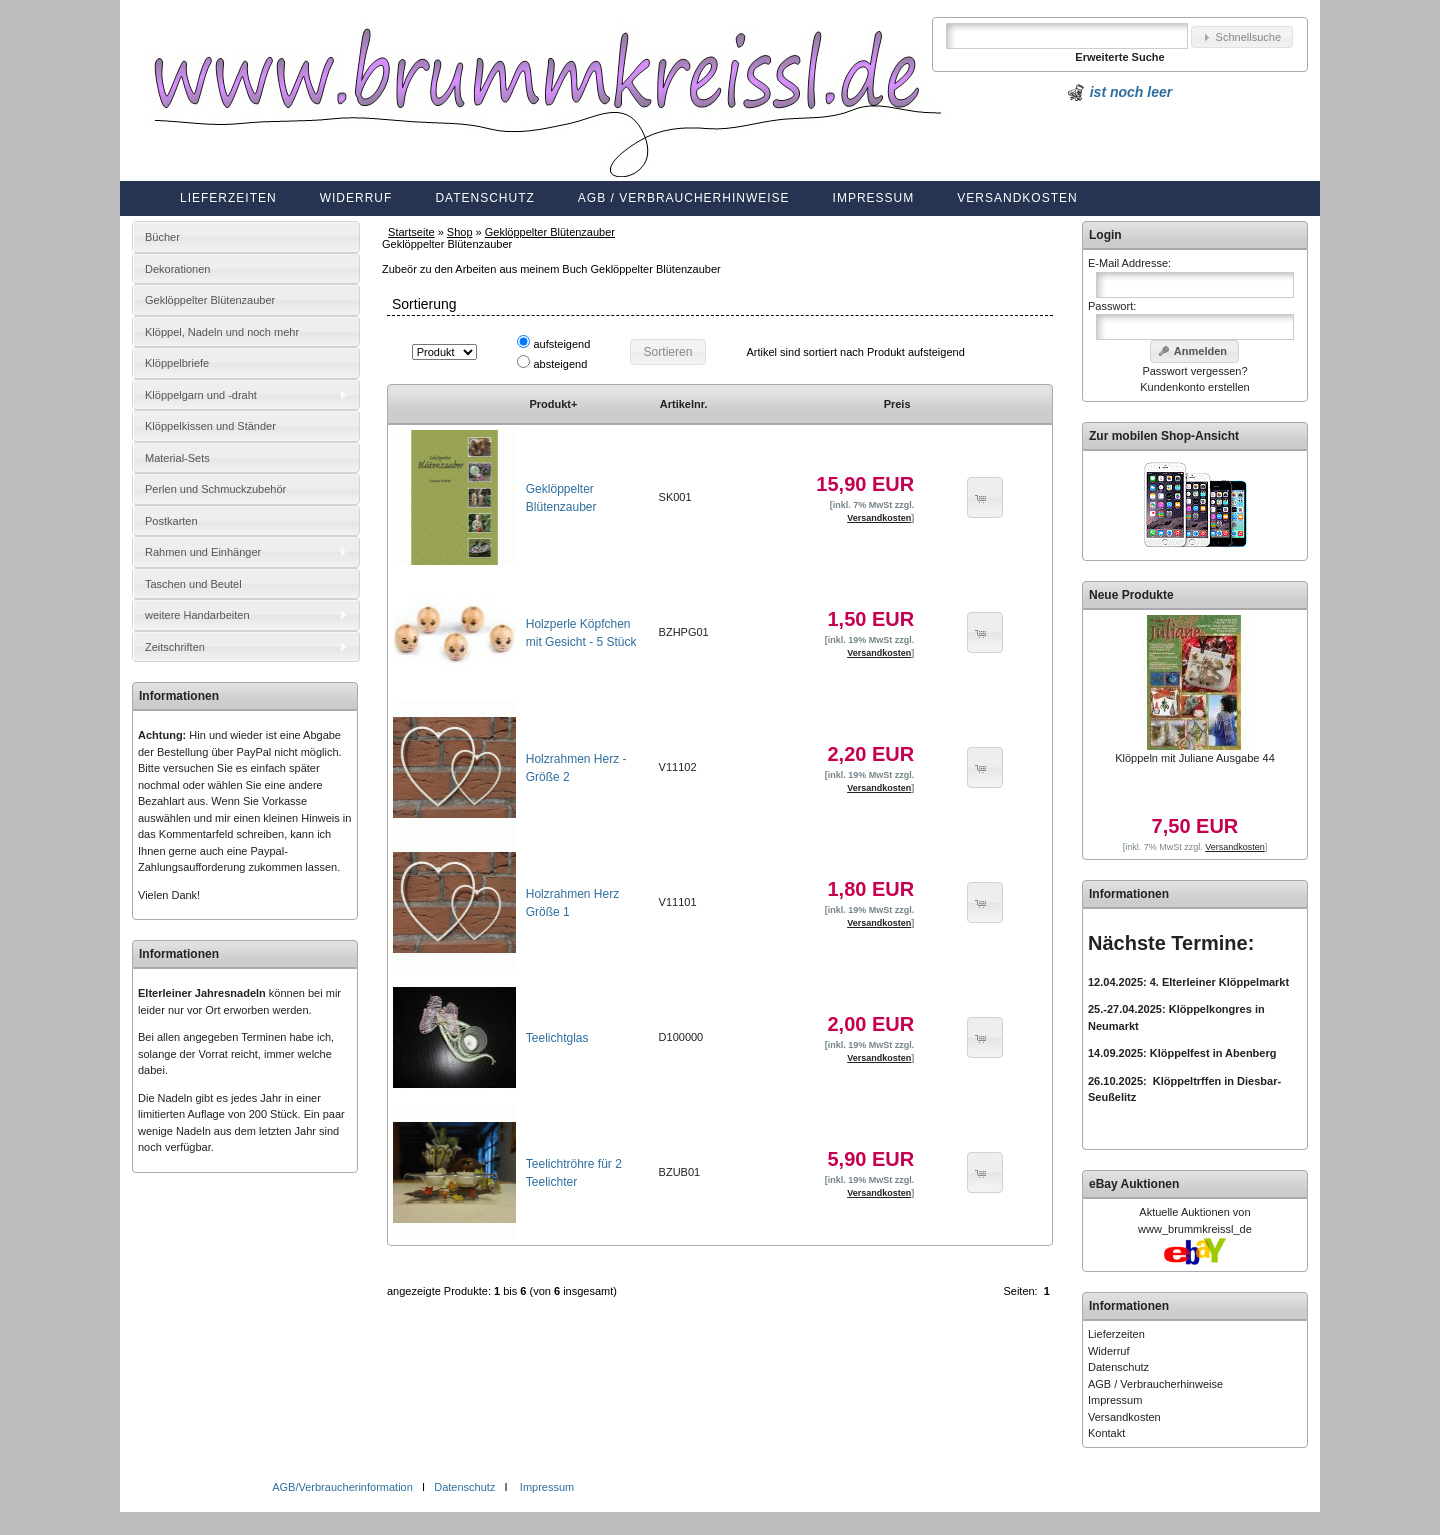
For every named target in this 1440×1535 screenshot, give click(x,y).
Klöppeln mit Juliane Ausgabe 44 (1195, 758)
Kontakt (1106, 1433)
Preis (897, 404)
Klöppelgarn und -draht (201, 395)
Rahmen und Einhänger (203, 552)
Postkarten (171, 521)
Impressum (874, 198)
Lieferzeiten (228, 198)
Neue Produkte (1131, 595)
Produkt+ (553, 404)
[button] (1242, 37)
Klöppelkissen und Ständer (210, 426)
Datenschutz (484, 198)
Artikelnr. (684, 404)
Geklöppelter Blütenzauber (550, 232)
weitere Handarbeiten (197, 615)
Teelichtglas (557, 1038)
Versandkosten (1017, 198)
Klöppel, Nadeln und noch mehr (222, 332)
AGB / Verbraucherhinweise (684, 198)
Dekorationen (177, 269)
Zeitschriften (175, 647)
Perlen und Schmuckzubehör (215, 489)
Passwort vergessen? (1194, 371)
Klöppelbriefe (177, 363)
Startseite (411, 232)
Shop (460, 232)
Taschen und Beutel (193, 584)
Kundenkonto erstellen (1194, 387)
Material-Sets (177, 458)
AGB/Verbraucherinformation (344, 1487)
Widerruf (356, 198)
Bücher (162, 237)
